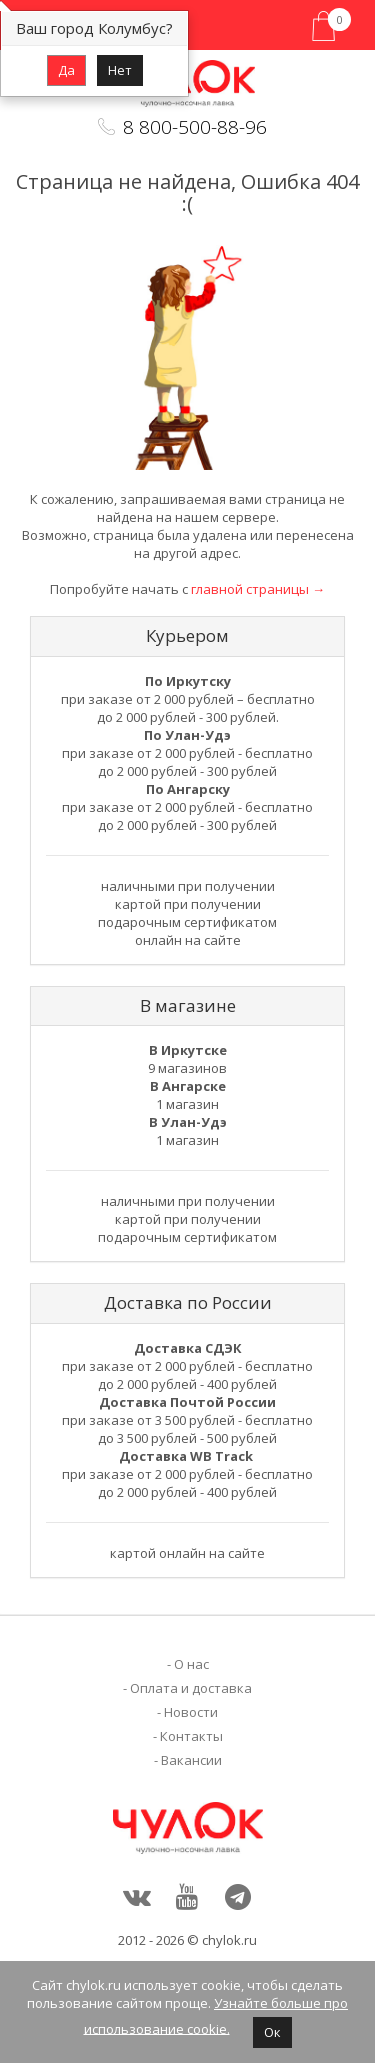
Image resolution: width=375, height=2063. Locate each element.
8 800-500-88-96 (195, 127)
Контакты (191, 1736)
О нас (191, 1664)
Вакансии (191, 1760)
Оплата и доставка (191, 1688)
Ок (272, 2032)
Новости (191, 1712)
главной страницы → (258, 589)
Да (66, 70)
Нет (120, 70)
